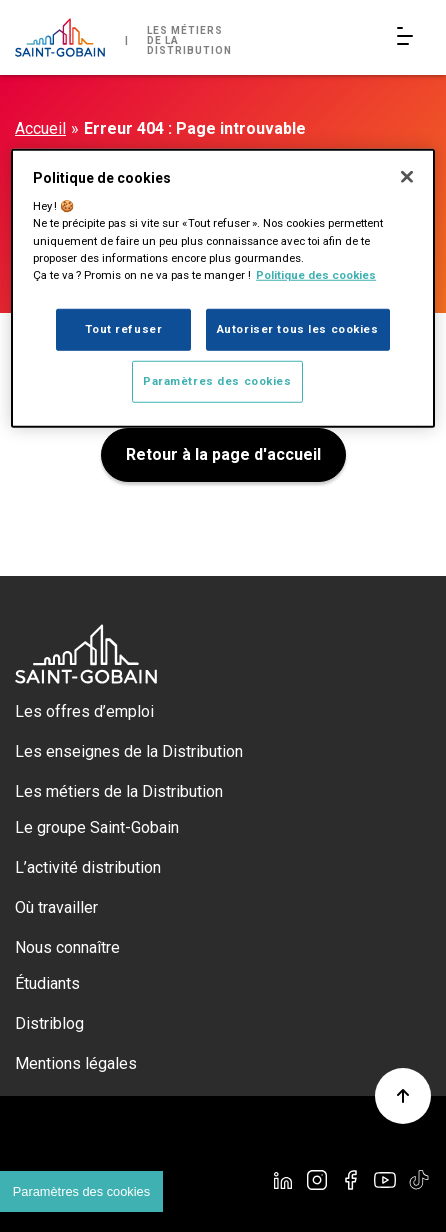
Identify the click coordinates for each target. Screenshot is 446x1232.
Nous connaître (67, 947)
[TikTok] (419, 1180)
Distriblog (49, 1023)
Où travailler (56, 907)
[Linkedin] (283, 1180)
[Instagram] (317, 1180)
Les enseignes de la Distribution (129, 751)
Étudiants (47, 983)
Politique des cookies (316, 274)
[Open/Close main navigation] (409, 37)
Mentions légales (76, 1063)
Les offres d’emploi (84, 711)
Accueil (40, 128)
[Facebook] (351, 1180)
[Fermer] (407, 177)
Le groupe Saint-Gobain (97, 827)
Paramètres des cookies (217, 380)
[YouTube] (385, 1180)
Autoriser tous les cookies (298, 328)
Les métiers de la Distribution (119, 791)
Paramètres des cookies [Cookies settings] (81, 1191)
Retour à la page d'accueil (223, 454)
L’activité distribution (88, 867)
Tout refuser (123, 328)
